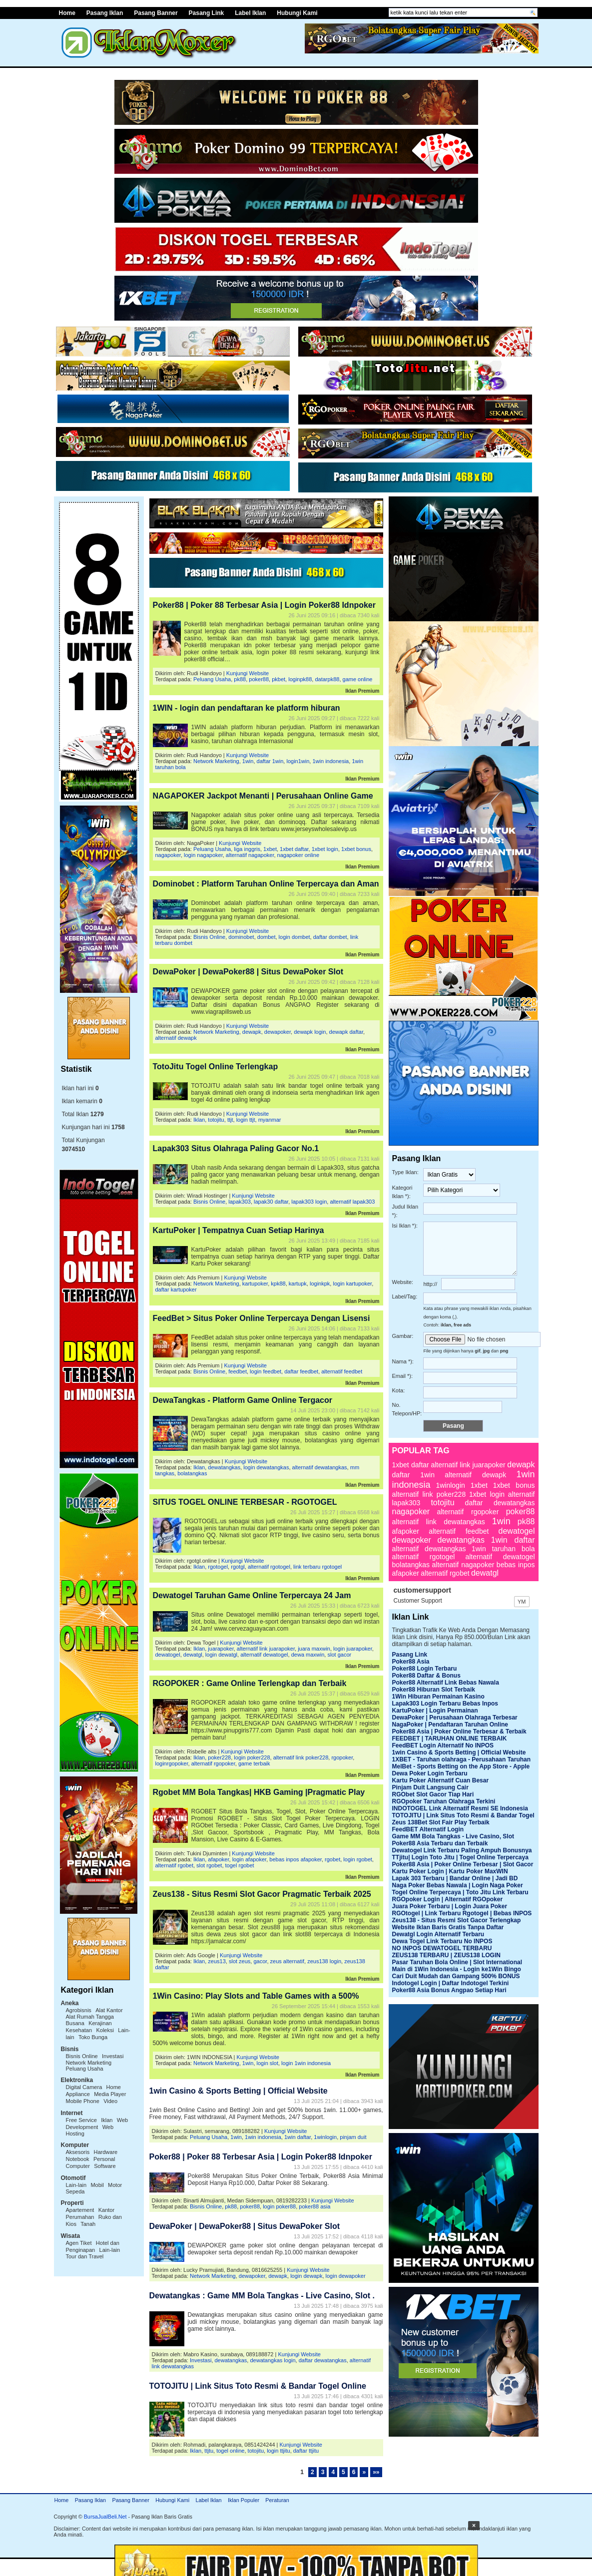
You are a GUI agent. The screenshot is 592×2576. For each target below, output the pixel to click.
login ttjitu (278, 2451)
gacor (260, 1961)
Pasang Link (206, 12)
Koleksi (104, 2030)
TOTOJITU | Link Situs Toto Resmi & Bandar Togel (463, 1815)
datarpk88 (327, 679)
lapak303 (239, 1202)
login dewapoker (346, 2276)
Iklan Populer (243, 2500)
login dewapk (306, 2276)
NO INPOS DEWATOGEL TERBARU (442, 1948)
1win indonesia (330, 761)
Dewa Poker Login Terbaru (430, 1773)
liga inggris (247, 849)
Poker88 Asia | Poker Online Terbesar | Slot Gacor (463, 1864)
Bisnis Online (82, 2056)
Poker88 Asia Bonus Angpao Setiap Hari (449, 1990)
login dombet (294, 937)
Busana (75, 2023)
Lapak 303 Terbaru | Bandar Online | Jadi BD (455, 1878)
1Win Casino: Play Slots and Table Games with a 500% (256, 1996)
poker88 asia (314, 2206)
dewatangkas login (272, 2360)
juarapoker (220, 1649)
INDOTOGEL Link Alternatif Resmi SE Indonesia (460, 1808)
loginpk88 (300, 679)
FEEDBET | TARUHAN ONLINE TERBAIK (449, 1738)
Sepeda (75, 2191)
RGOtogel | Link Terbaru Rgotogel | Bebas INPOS (462, 1913)
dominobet (241, 937)
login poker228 (252, 1757)
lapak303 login (309, 1202)
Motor (115, 2185)
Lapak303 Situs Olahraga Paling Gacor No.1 (236, 1148)
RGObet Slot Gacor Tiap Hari (433, 1794)
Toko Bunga (92, 2037)
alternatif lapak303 (352, 1202)
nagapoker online (298, 855)
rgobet (332, 1859)
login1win (297, 761)
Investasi (112, 2056)
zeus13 (216, 1961)
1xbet (270, 849)
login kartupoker (352, 1284)
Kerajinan (99, 2023)
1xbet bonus (356, 849)
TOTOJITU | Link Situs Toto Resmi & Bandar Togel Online (257, 2386)
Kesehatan (79, 2030)
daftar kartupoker (176, 1289)
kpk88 (278, 1284)
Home (67, 12)
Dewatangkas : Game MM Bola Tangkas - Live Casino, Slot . (262, 2295)
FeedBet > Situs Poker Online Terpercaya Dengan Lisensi (261, 1318)
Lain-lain (76, 2185)
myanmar (269, 1120)
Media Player (110, 2094)
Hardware (106, 2152)
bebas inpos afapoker (295, 1859)
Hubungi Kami (297, 12)
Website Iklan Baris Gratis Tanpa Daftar (448, 1927)
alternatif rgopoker (213, 1763)
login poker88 (279, 2206)
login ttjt (245, 1120)
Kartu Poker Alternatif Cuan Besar (440, 1780)
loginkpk (320, 1284)
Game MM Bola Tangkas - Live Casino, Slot (453, 1836)
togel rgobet (239, 1865)
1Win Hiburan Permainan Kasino (438, 1696)
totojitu (216, 1120)
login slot (267, 2063)
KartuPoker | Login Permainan (435, 1710)
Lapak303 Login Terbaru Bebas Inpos (445, 1703)
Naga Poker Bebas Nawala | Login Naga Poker (457, 1885)
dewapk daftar (346, 1032)
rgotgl (238, 1567)
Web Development (97, 2123)
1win (248, 761)
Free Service (81, 2120)
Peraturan (277, 2500)
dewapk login (310, 1032)
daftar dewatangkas (323, 2360)
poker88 (259, 679)
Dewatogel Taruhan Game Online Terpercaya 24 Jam (252, 1595)
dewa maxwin (308, 1655)
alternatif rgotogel (269, 1567)
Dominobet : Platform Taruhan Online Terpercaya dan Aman (266, 883)
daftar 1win (270, 761)
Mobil (96, 2185)
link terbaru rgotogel (317, 1567)
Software (104, 2166)
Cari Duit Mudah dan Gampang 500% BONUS (456, 1976)
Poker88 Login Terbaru (424, 1668)
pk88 (240, 679)
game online (358, 679)
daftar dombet (330, 937)
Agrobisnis (78, 2010)
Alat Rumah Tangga (90, 2017)
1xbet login (325, 849)
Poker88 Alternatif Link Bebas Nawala (445, 1682)
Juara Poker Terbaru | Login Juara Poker (450, 1906)
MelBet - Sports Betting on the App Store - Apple (461, 1766)
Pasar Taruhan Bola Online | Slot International (457, 1962)
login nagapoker (203, 855)
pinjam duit (353, 2137)
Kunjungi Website (247, 673)
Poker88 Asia (411, 1661)
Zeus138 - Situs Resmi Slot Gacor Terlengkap (456, 1920)
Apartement (80, 2210)
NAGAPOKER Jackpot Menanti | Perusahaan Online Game (263, 796)
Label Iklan (250, 12)
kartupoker (255, 1284)
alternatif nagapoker (250, 855)
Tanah (87, 2224)
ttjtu (208, 2451)
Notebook (77, 2159)
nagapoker (168, 855)
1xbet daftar (294, 849)
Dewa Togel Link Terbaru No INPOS (442, 1941)
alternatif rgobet (174, 1865)
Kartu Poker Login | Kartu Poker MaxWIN (450, 1871)
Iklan (106, 2120)
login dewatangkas (266, 1467)
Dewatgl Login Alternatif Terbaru (438, 1934)
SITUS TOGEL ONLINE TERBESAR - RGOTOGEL (245, 1502)
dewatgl (192, 1655)
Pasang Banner (155, 12)
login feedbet (265, 1371)
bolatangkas (192, 1473)
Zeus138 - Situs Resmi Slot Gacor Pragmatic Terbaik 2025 (262, 1894)
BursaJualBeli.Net (105, 2517)
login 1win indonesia (306, 2063)
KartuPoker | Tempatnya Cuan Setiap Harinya (238, 1230)
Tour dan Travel (85, 2256)
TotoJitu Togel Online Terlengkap (215, 1066)
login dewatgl (221, 1655)
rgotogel (218, 1567)
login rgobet (357, 1859)
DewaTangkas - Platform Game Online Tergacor (243, 1400)
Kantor (106, 2210)
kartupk (298, 1284)
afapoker (218, 1859)
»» (376, 2472)
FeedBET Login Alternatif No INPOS (443, 1745)
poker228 (219, 1757)
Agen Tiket (79, 2243)
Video (110, 2101)
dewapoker (277, 1032)
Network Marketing (89, 2063)
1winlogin (325, 2137)
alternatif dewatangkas (319, 1467)
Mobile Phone (82, 2101)
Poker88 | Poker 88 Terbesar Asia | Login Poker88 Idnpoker (264, 605)
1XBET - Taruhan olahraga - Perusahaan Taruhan (461, 1759)
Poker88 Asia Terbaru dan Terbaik (440, 1843)
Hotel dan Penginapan (92, 2246)
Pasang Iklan (104, 12)
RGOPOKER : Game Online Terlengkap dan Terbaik (250, 1683)
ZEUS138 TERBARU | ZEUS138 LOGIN (446, 1955)
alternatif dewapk (176, 1038)
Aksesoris (78, 2152)
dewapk (251, 1032)
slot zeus (239, 1961)
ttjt (230, 1120)
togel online (230, 2451)
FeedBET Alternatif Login (428, 1829)
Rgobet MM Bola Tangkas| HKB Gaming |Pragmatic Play (259, 1792)
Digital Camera (84, 2087)
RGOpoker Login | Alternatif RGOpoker (447, 1899)
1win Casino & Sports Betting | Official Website (238, 2091)
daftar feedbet (301, 1371)
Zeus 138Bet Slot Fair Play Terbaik (441, 1822)
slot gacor (339, 1655)
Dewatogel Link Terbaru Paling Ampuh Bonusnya (462, 1850)
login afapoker (249, 1859)
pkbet (278, 679)
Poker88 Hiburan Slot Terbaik (434, 1689)
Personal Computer (90, 2162)
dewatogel (167, 1655)
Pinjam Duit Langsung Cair (430, 1787)
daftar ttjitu (306, 2451)
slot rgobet (209, 1865)
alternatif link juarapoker (266, 1649)
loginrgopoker (171, 1763)
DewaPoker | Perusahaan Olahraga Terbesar (455, 1717)
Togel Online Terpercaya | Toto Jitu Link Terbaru (460, 1892)
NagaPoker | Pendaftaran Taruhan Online (450, 1724)
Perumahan (80, 2217)
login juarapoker (352, 1649)
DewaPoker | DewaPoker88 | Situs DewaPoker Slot (248, 971)
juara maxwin (314, 1649)
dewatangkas (224, 1467)
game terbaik (254, 1763)
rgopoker (342, 1757)
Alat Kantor (108, 2010)
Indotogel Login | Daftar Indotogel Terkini (450, 1983)
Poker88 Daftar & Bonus (426, 1675)
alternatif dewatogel (264, 1655)
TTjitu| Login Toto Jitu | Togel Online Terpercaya (460, 1857)
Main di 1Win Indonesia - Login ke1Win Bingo (456, 1969)
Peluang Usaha (84, 2069)
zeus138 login (324, 1961)
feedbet (237, 1371)
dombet (266, 937)
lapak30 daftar (271, 1202)
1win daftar (297, 2137)
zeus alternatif (287, 1961)
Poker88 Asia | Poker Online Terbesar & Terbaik (459, 1731)
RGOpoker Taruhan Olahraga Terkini (444, 1801)
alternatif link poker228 (301, 1757)
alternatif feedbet (341, 1371)
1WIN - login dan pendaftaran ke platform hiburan (246, 708)
